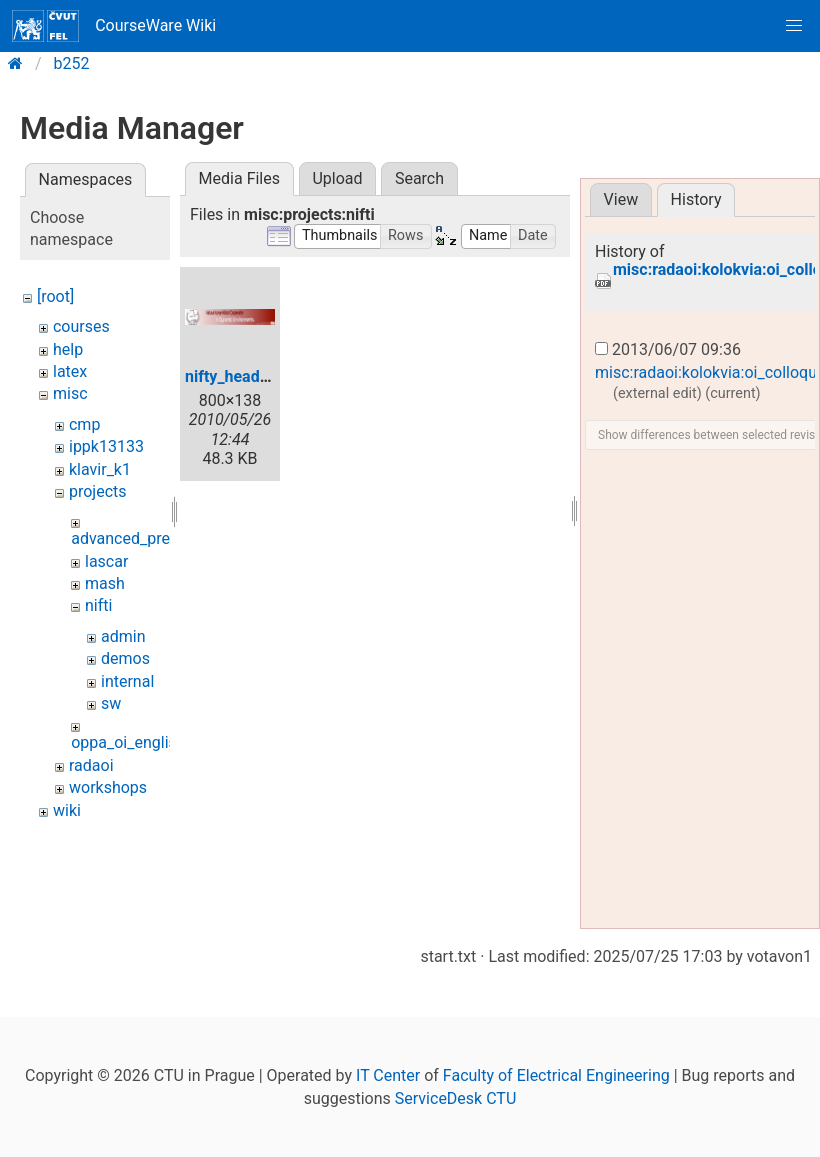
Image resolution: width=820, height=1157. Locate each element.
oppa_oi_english (128, 742)
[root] (55, 296)
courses (81, 326)
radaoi (91, 765)
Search (419, 178)
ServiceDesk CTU (455, 1098)
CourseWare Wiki (114, 26)
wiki (67, 810)
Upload (337, 178)
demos (125, 658)
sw (111, 703)
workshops (108, 787)
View (621, 199)
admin (123, 636)
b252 (72, 63)
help (68, 349)
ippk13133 (106, 446)
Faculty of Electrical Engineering (556, 1075)
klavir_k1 (100, 469)
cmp (84, 424)
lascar (106, 561)
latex (70, 371)
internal (127, 681)
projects (98, 491)
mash (105, 583)
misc (70, 393)
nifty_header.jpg (242, 376)
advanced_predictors (145, 538)
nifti (98, 605)
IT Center (388, 1075)
